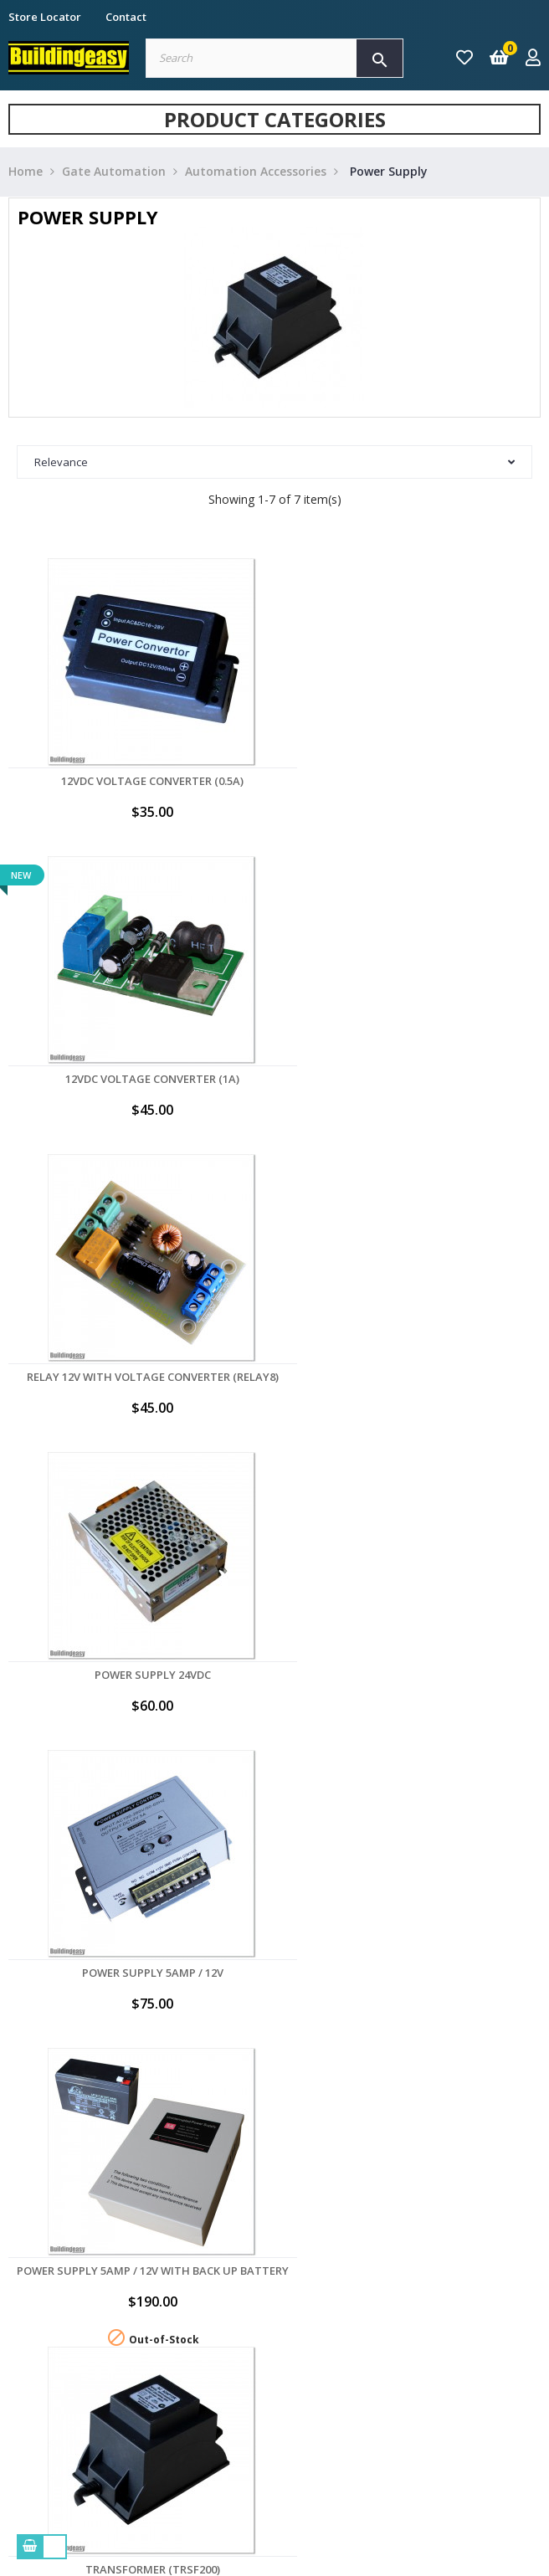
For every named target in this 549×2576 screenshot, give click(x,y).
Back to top (465, 1822)
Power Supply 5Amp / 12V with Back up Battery (411, 1383)
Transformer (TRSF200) (137, 1676)
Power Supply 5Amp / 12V (137, 1377)
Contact (125, 16)
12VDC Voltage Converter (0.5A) (137, 781)
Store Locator (44, 16)
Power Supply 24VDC (412, 1079)
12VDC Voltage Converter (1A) (412, 781)
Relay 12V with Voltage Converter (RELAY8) (138, 1079)
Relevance (274, 462)
